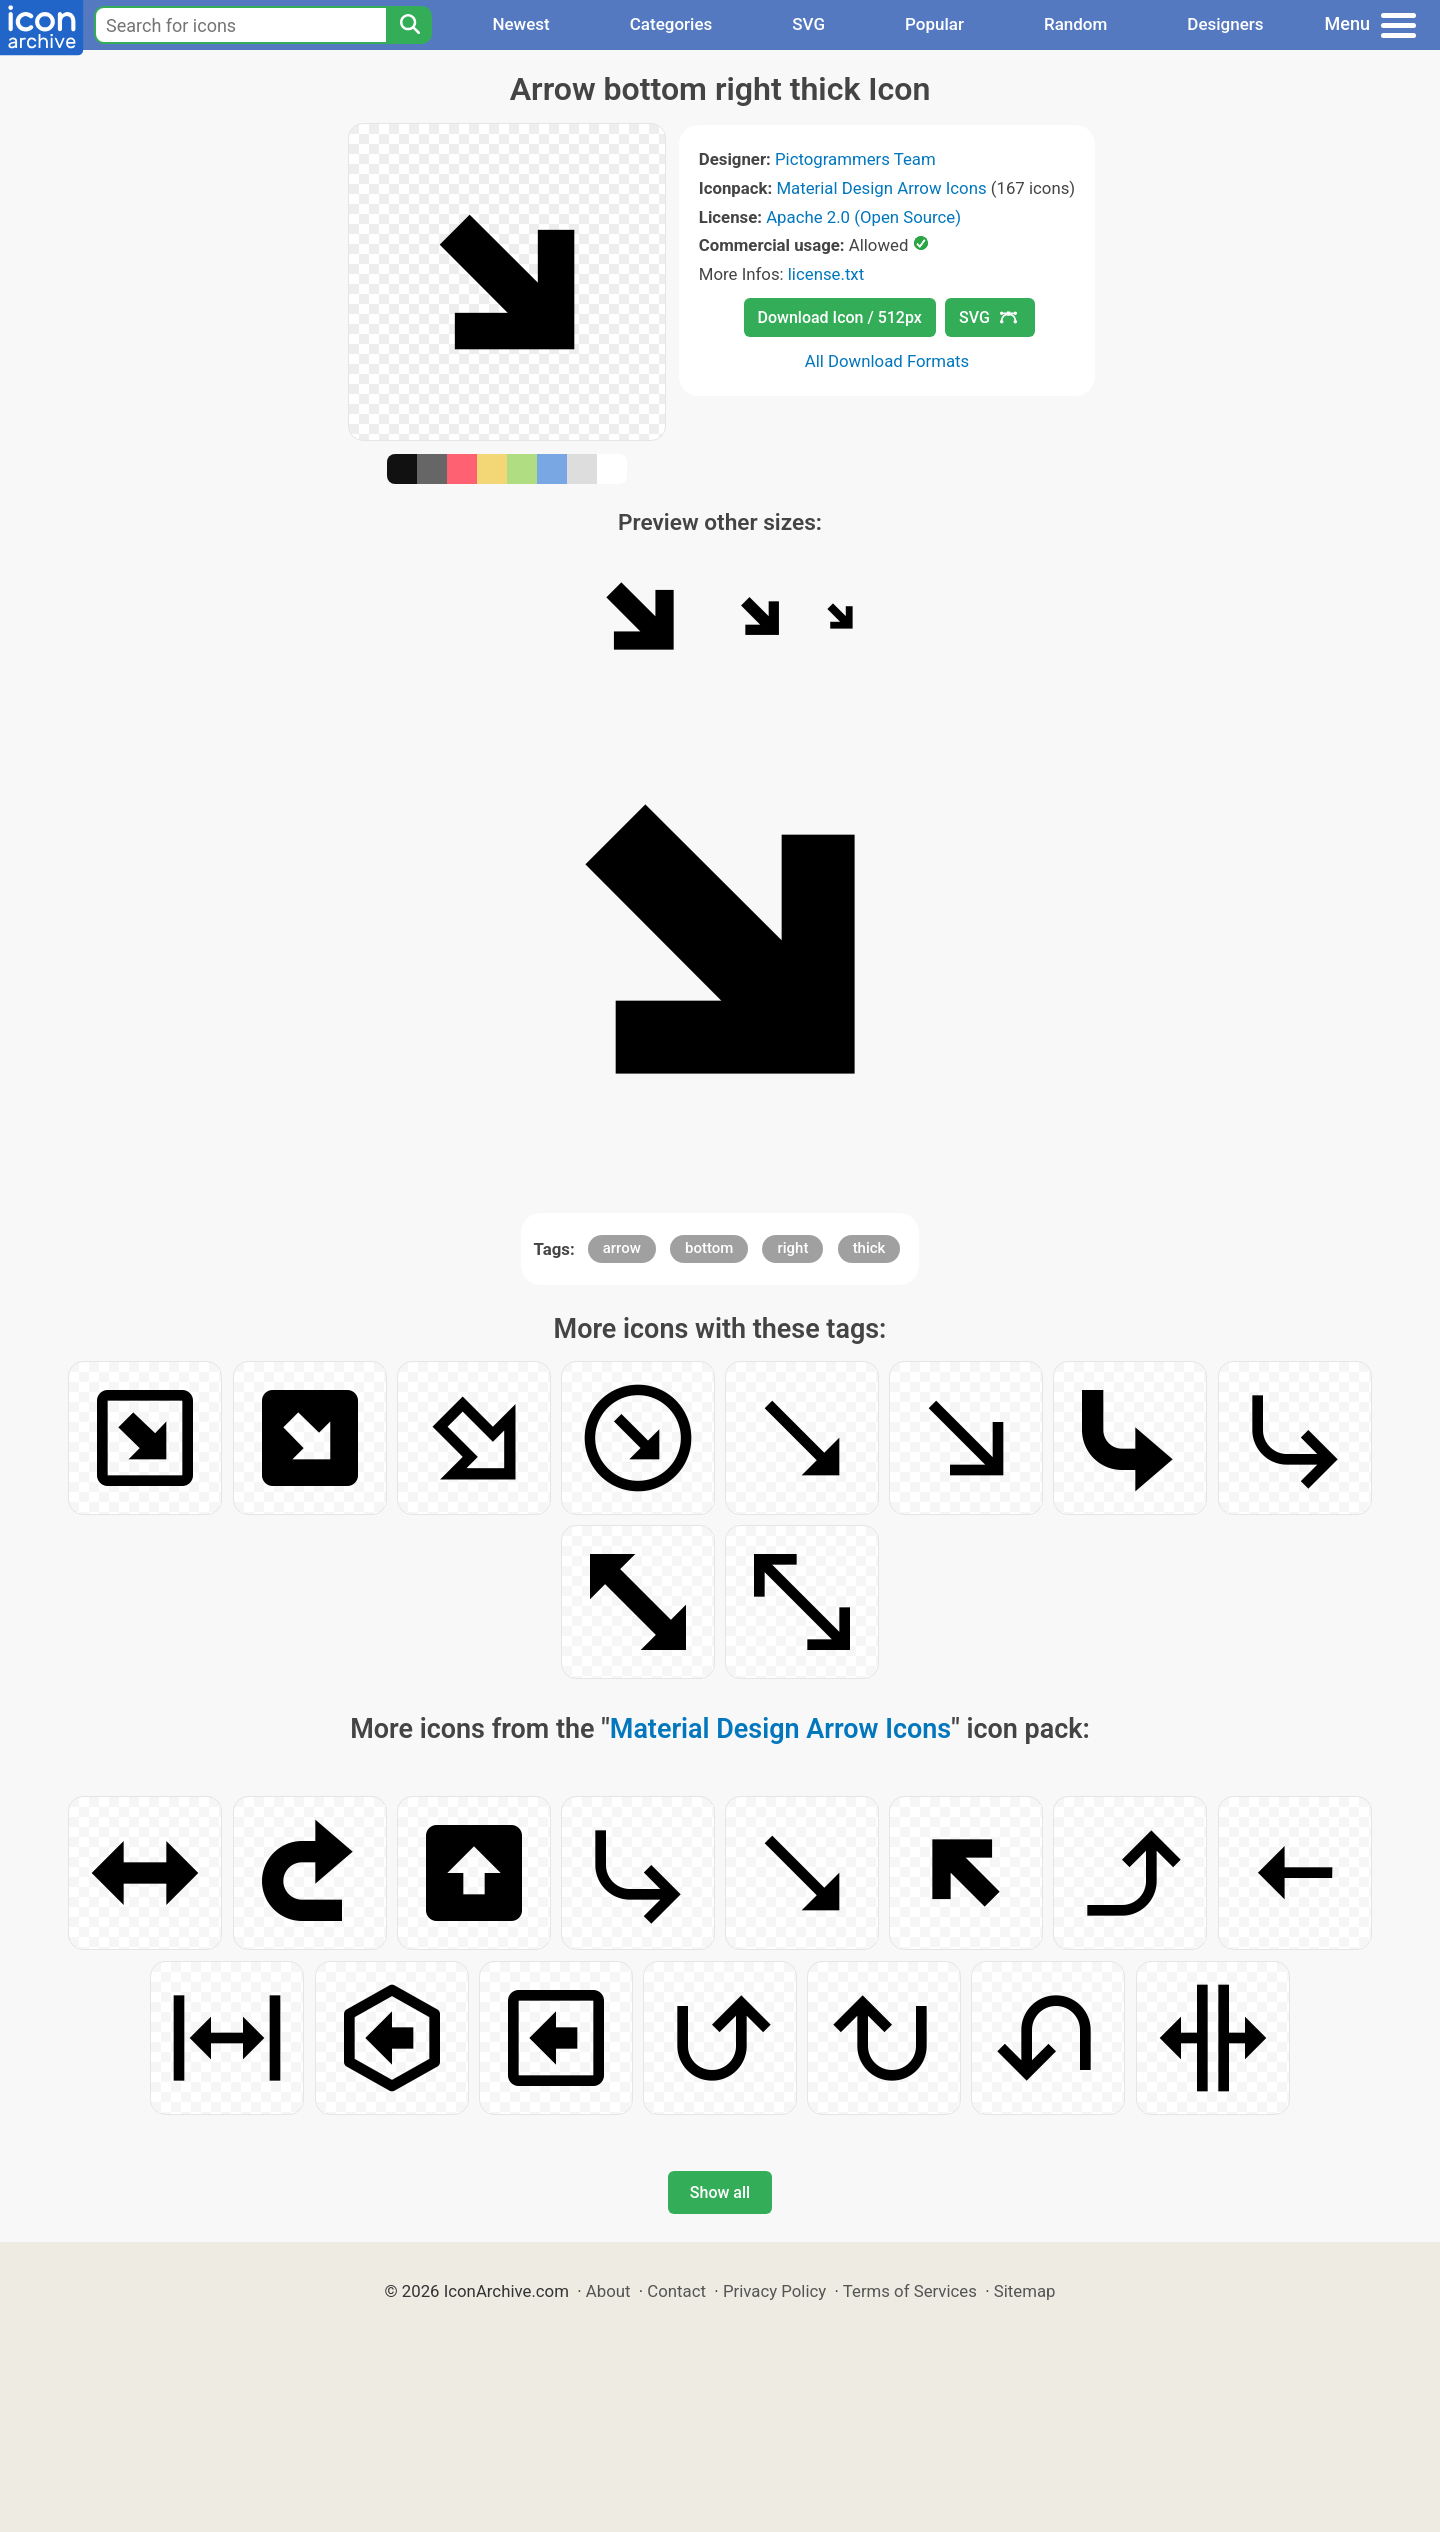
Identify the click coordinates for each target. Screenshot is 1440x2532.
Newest (520, 24)
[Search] (409, 25)
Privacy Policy (774, 2291)
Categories (671, 24)
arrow (622, 1248)
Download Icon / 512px (840, 317)
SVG (808, 24)
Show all (720, 2192)
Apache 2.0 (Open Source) (863, 217)
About (608, 2291)
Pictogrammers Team (855, 159)
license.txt (826, 274)
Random (1075, 24)
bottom (709, 1248)
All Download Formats (887, 361)
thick (869, 1248)
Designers (1225, 24)
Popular (934, 24)
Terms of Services (910, 2291)
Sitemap (1025, 2291)
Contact (676, 2291)
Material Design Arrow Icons (881, 188)
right (792, 1248)
